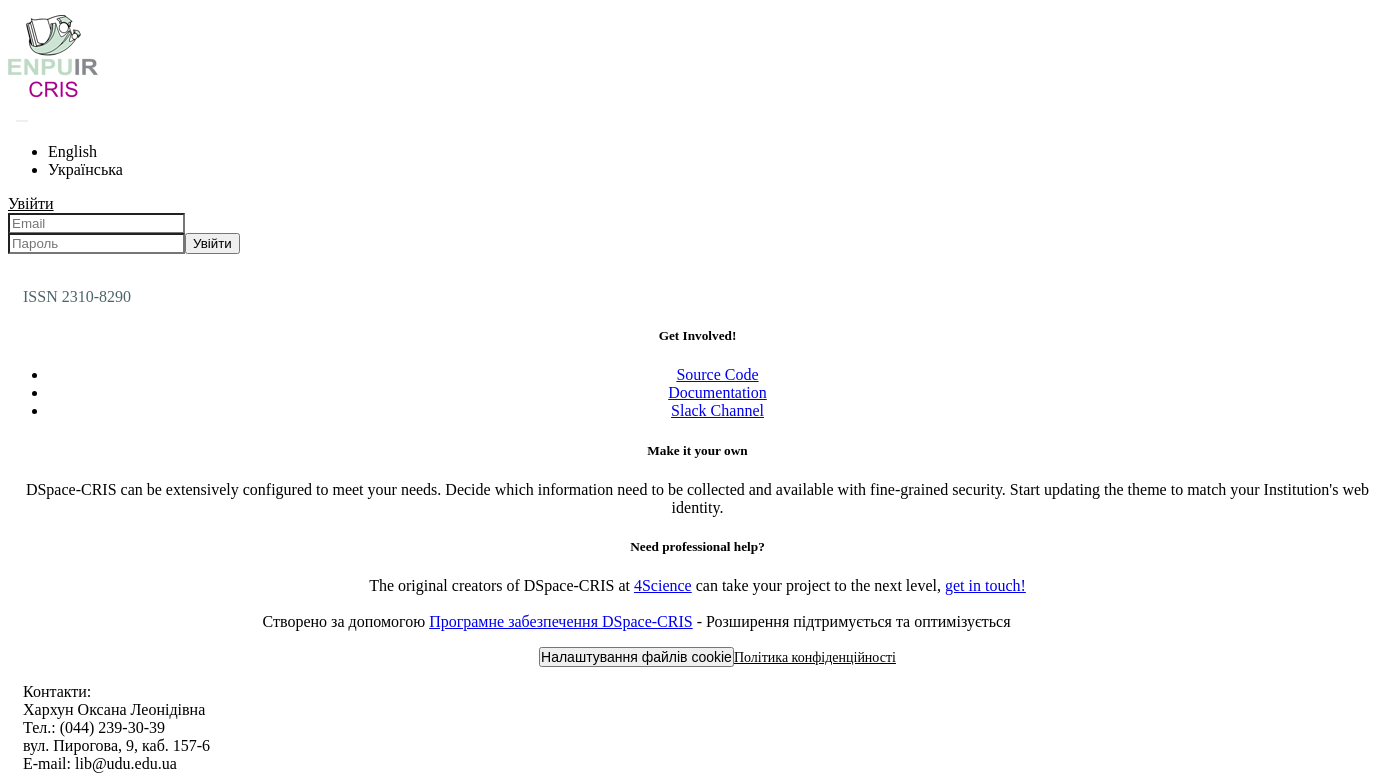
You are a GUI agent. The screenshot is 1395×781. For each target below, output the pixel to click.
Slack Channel (717, 410)
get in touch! (985, 585)
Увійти (212, 243)
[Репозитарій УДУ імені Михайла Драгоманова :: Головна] (53, 96)
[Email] (96, 223)
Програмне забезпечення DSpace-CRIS (561, 621)
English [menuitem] (72, 151)
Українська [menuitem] (85, 169)
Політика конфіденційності (815, 657)
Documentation (717, 392)
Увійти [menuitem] (31, 203)
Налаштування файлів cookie (636, 657)
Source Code (717, 374)
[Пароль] (96, 243)
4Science (663, 585)
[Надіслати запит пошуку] (22, 121)
